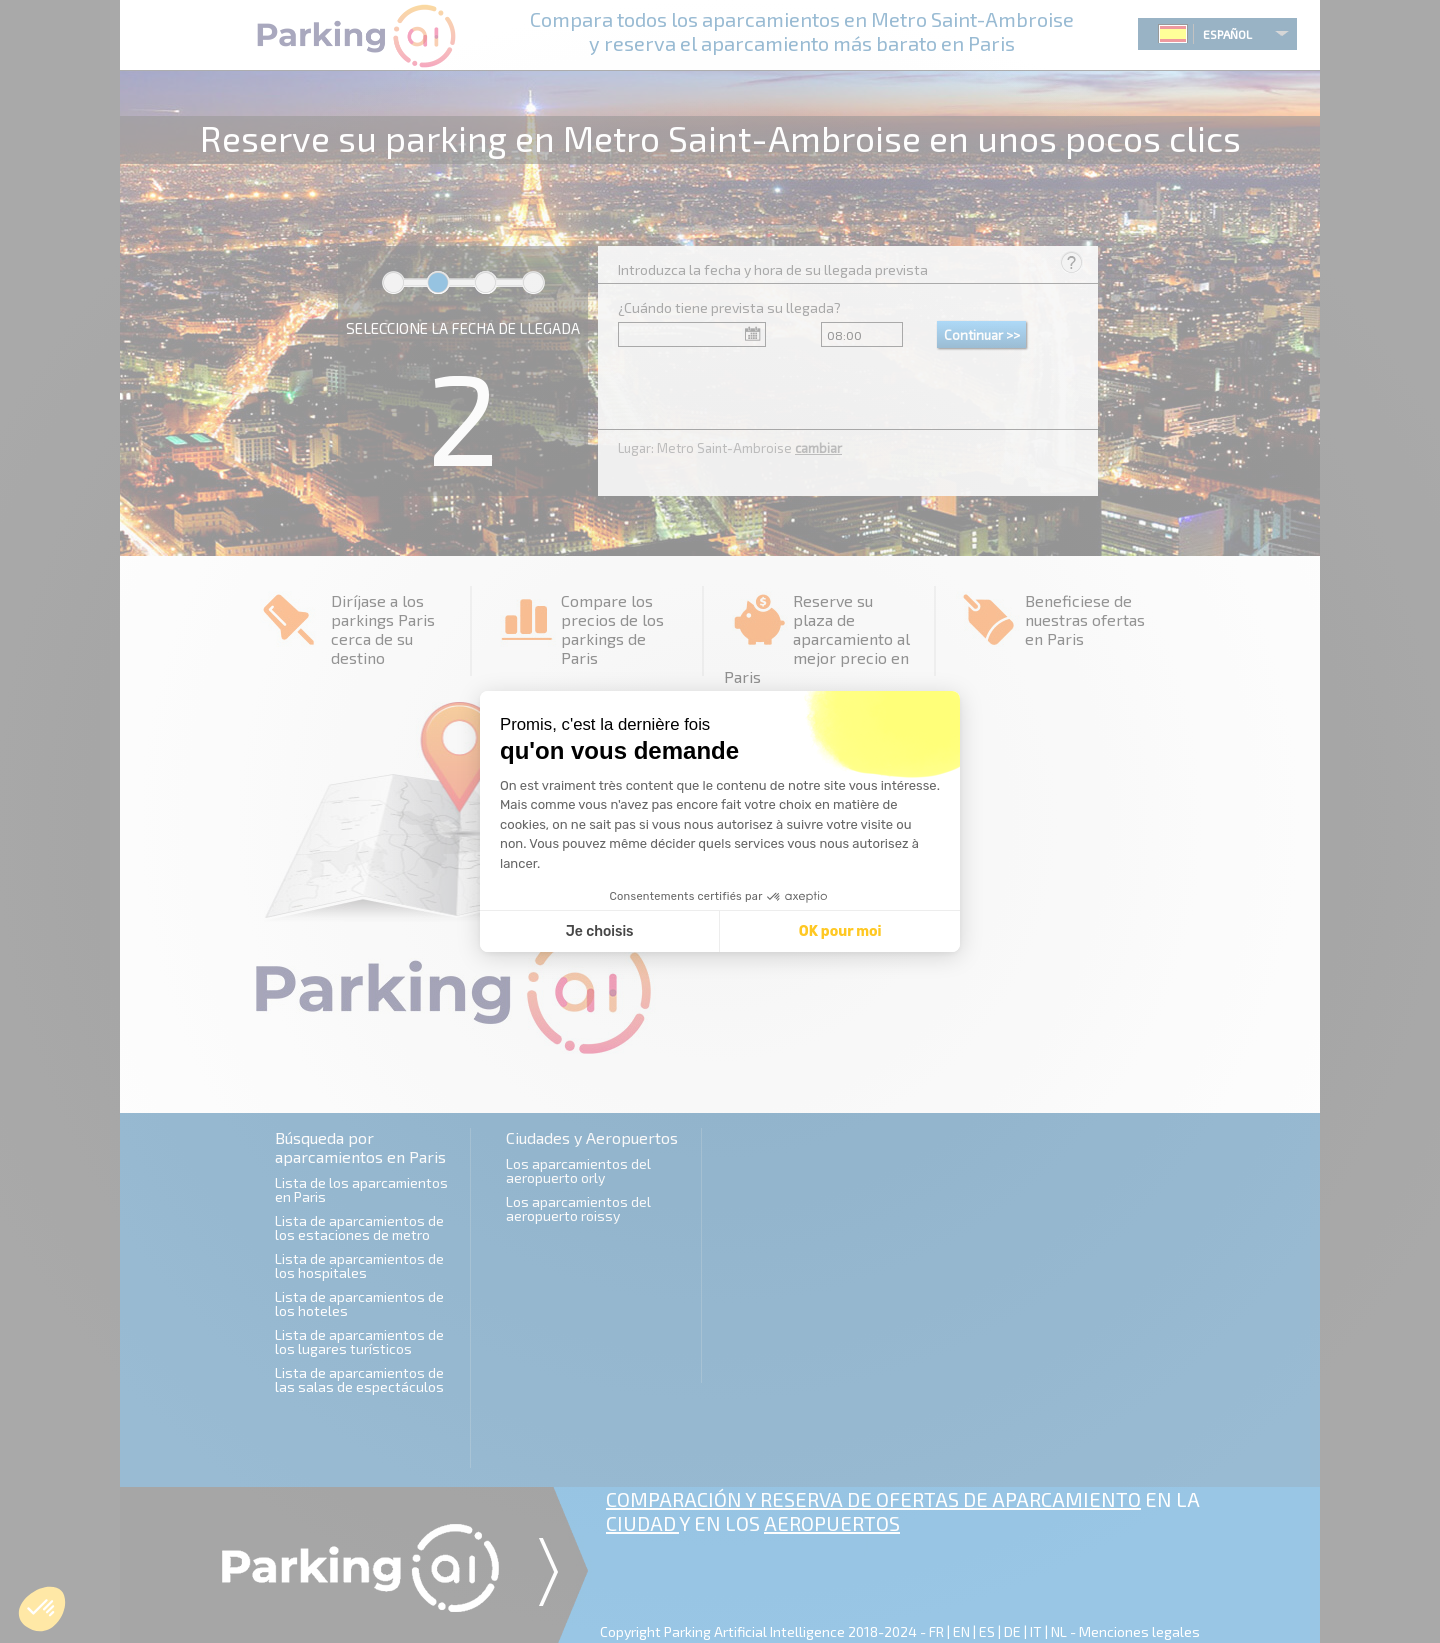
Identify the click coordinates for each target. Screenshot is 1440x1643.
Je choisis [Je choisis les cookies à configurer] (600, 931)
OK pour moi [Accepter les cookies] (840, 931)
